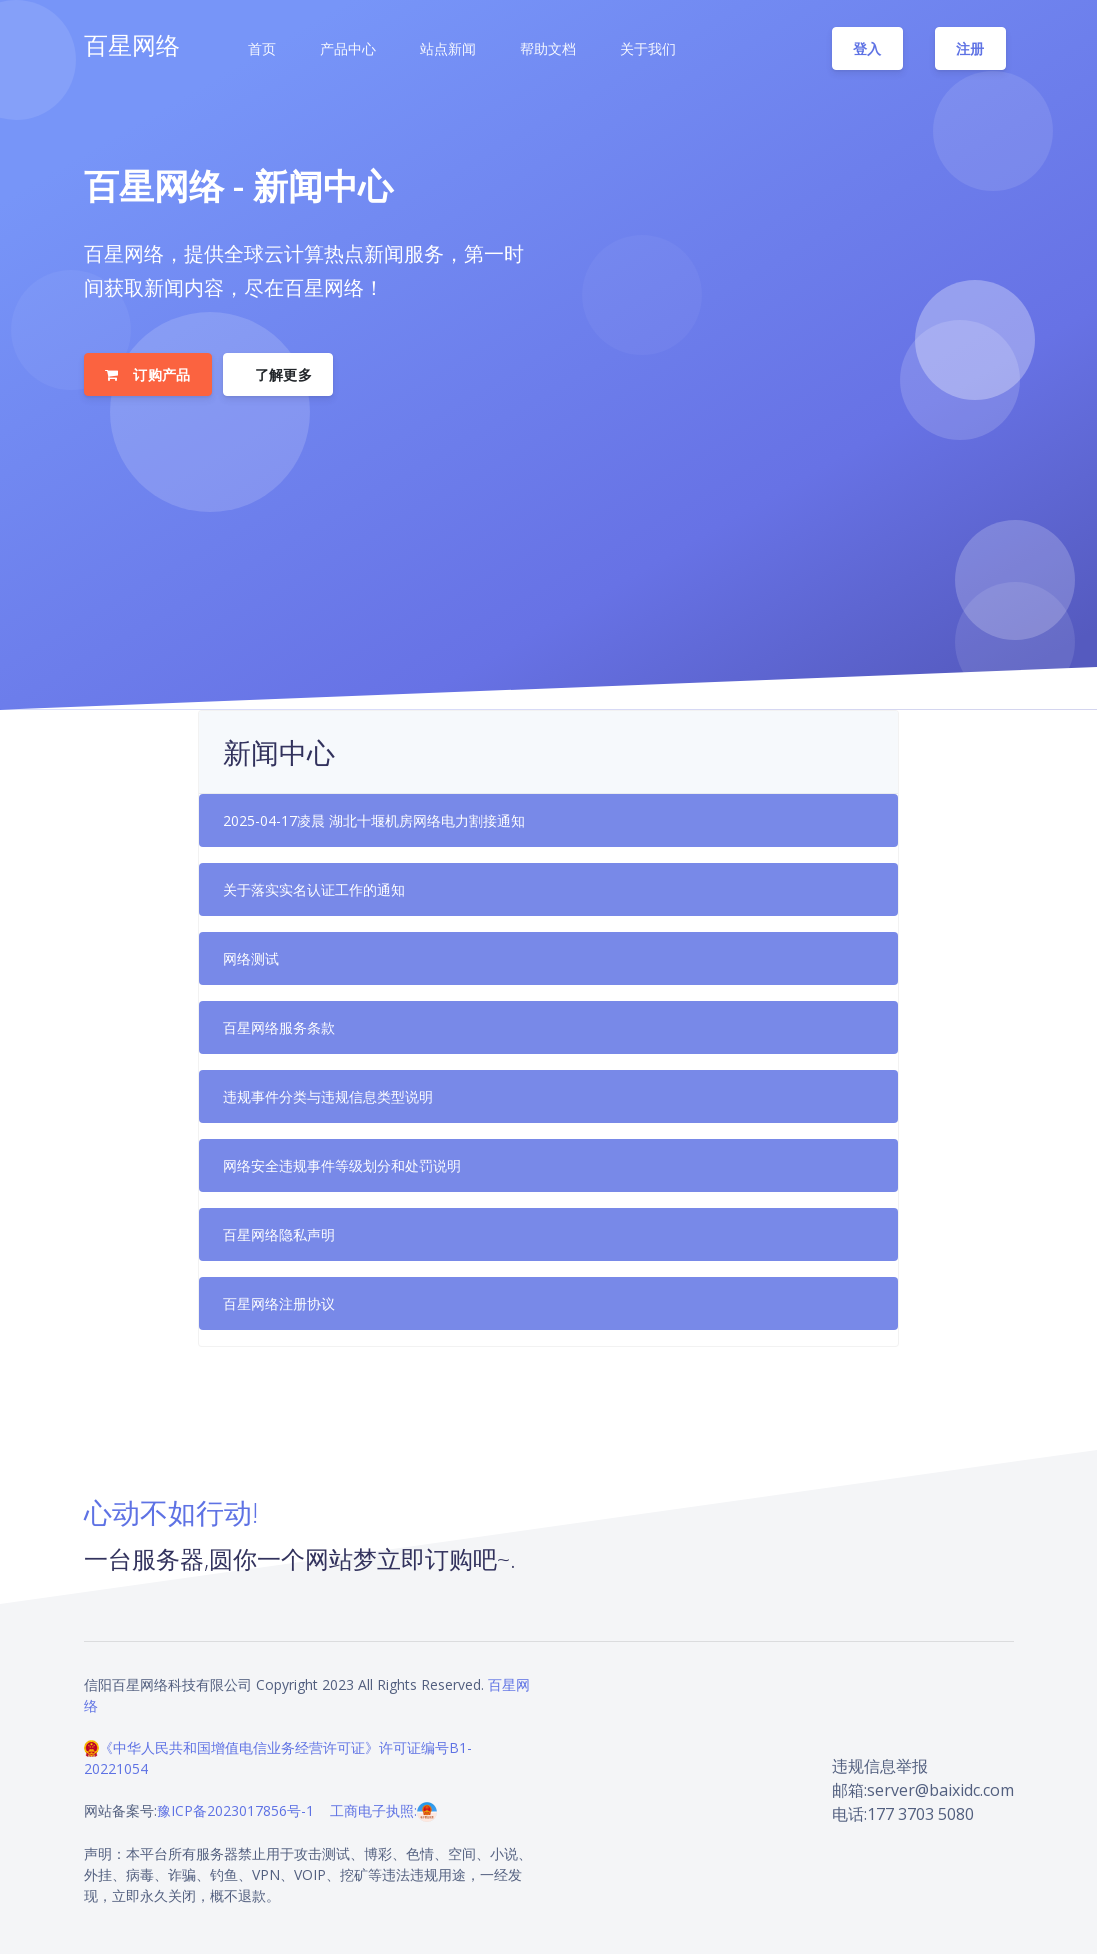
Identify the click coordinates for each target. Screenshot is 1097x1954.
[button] (260, 49)
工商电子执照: (383, 1810)
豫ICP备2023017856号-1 (235, 1810)
